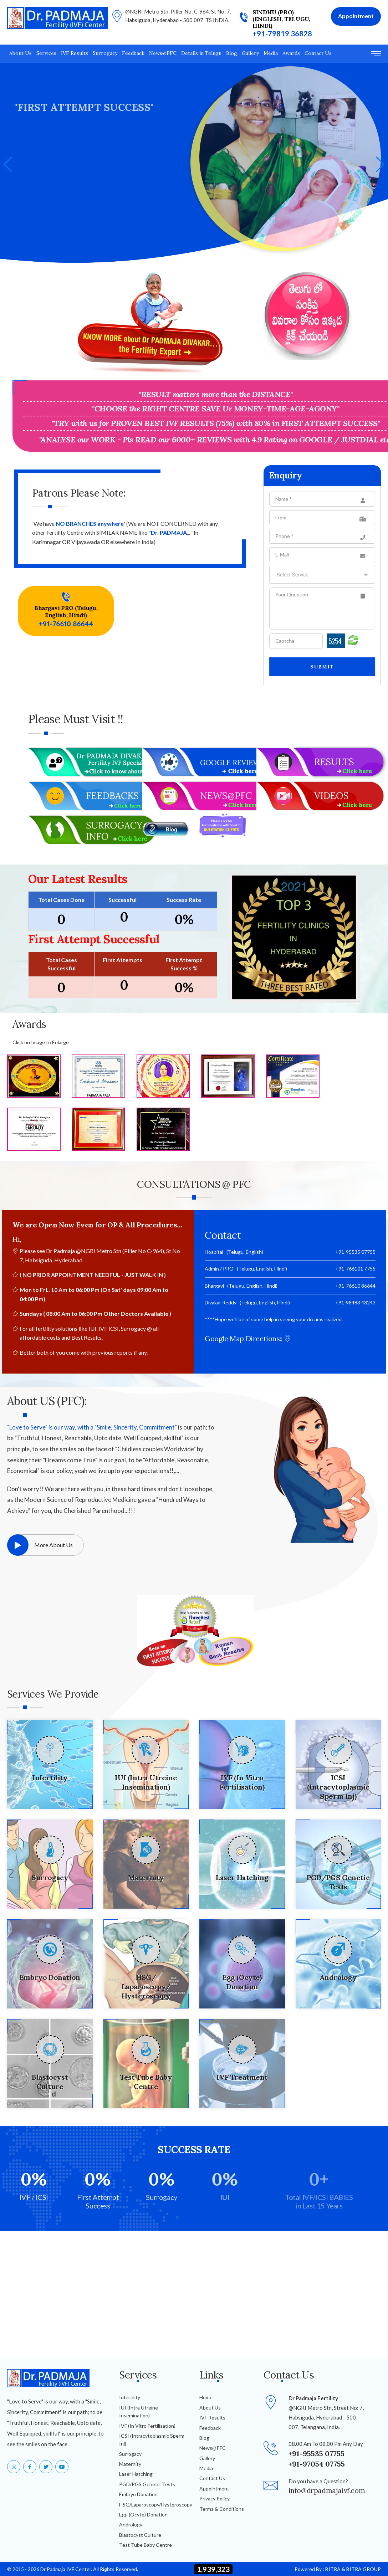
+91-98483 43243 (355, 1302)
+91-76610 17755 (41, 205)
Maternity (130, 2464)
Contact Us (318, 53)
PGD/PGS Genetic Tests (147, 2484)
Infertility (129, 2397)
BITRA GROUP (363, 2569)
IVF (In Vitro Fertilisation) (147, 2426)
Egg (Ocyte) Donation (143, 2514)
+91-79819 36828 (282, 33)
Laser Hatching (136, 2474)
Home (206, 2397)
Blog (231, 53)
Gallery (250, 53)
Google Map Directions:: (248, 1338)
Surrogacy (105, 53)
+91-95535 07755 (355, 1252)
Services (46, 53)
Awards (291, 53)
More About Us (40, 1545)
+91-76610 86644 (66, 623)
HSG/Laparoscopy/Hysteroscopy (155, 2504)
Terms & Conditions (221, 2509)
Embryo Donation (138, 2494)
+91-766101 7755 (355, 1269)
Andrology (130, 2524)
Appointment (214, 2488)
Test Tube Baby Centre (145, 2545)
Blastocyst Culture (140, 2535)
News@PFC (163, 53)
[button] (379, 164)
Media (271, 53)
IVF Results (74, 53)
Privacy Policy (214, 2498)
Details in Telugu (201, 53)
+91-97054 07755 (317, 2463)
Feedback (133, 53)
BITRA (333, 2569)
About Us (20, 53)
